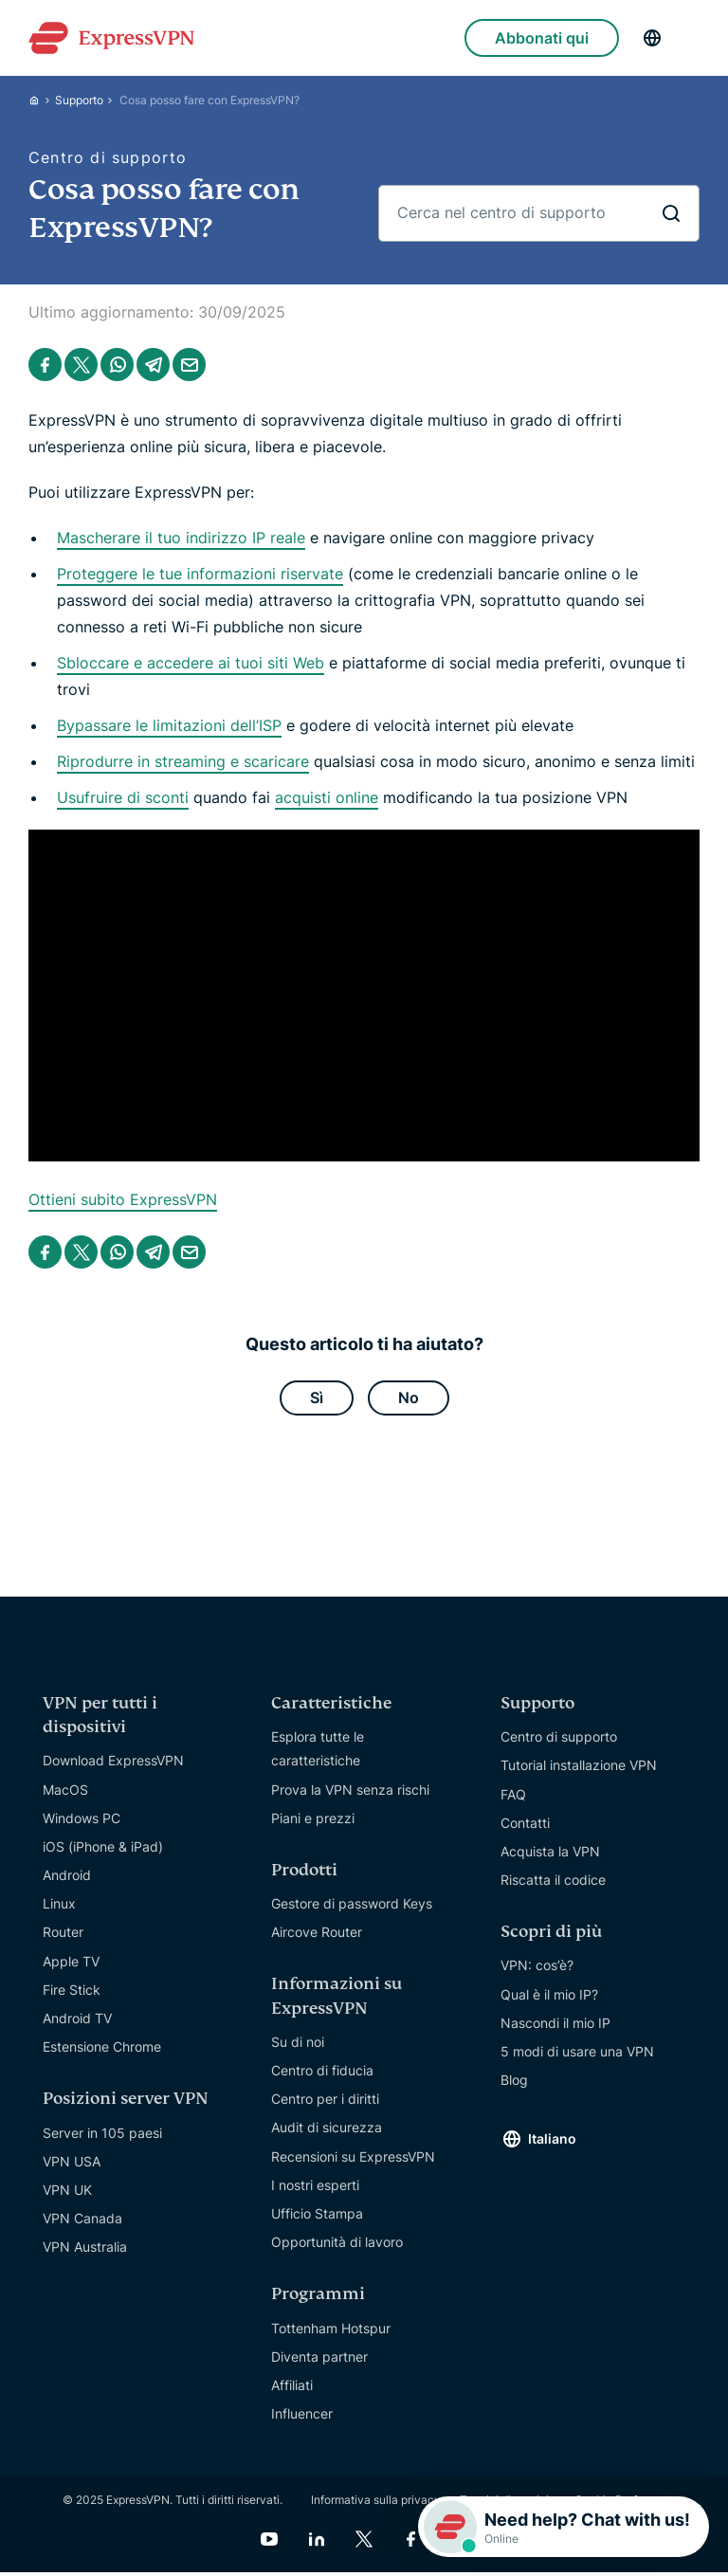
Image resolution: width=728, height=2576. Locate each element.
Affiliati (292, 2389)
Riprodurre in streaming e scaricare (183, 761)
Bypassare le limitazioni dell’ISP (169, 725)
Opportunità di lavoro (337, 2246)
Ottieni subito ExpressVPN (122, 1199)
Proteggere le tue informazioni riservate (200, 573)
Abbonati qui (542, 37)
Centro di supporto (558, 1740)
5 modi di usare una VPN (577, 2055)
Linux (59, 1907)
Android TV (77, 2022)
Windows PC (81, 1821)
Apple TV (71, 1964)
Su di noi (297, 2045)
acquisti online (326, 797)
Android (67, 1879)
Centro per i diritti (325, 2102)
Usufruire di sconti (123, 797)
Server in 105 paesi (102, 2136)
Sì (316, 1399)
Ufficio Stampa (317, 2217)
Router (63, 1935)
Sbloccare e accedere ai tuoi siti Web (190, 662)
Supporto (79, 100)
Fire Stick (71, 1993)
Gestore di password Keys (351, 1907)
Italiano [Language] (552, 2142)
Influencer (302, 2417)
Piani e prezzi (313, 1821)
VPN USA (71, 2165)
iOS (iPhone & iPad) (103, 1850)
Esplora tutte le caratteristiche (317, 1752)
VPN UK (67, 2193)
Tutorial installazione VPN (578, 1769)
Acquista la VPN (550, 1855)
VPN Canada (82, 2222)
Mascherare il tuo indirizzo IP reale (181, 537)
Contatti (525, 1826)
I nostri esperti (315, 2189)
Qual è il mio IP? (549, 1997)
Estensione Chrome (102, 2050)
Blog (514, 2083)
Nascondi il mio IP (555, 2027)
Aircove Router (316, 1935)
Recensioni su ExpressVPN (353, 2159)
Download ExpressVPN (113, 1764)
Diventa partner (319, 2359)
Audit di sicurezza (326, 2131)
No (408, 1399)
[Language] (652, 38)
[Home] (41, 100)
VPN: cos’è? (536, 1969)
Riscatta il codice (553, 1883)
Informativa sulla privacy (376, 2503)
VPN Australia (85, 2250)
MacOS (65, 1792)
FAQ (513, 1797)
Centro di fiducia (322, 2074)
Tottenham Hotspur (331, 2331)
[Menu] (690, 38)
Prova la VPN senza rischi (350, 1792)
